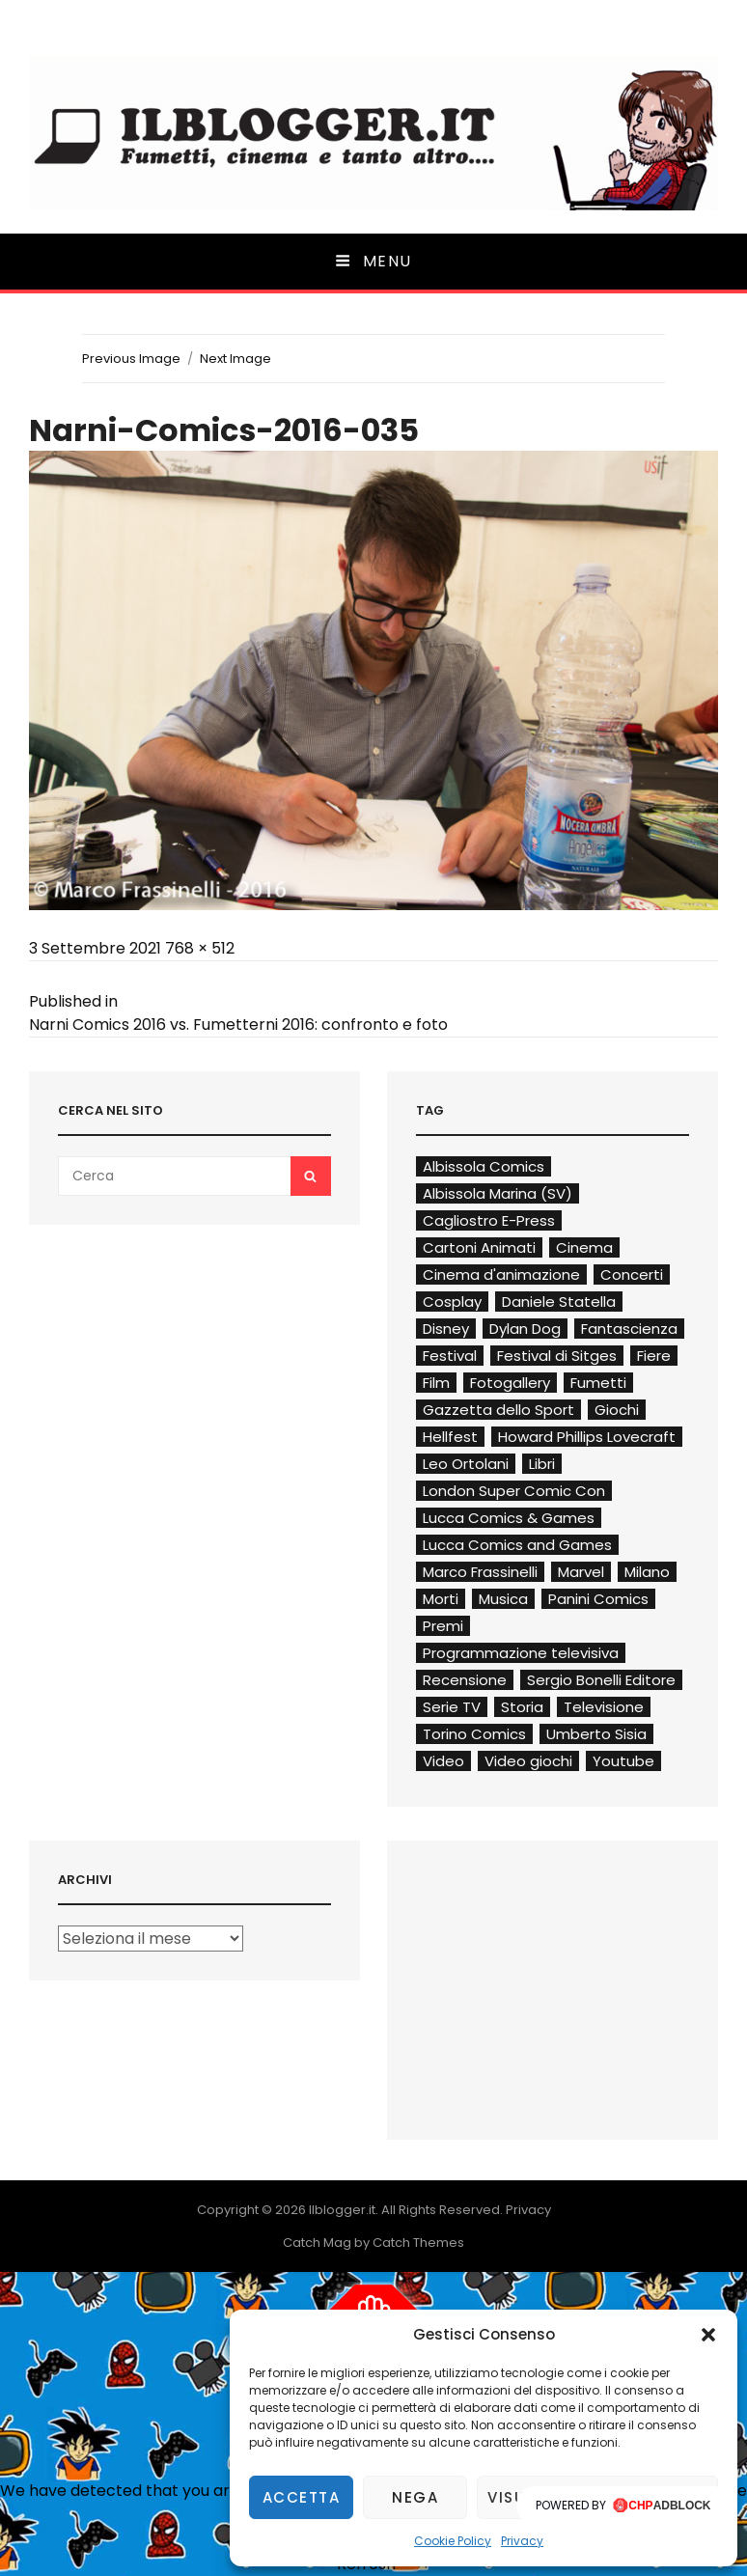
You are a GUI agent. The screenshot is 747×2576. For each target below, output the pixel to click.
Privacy (522, 2541)
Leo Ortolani (466, 1464)
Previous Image (131, 358)
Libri (542, 1464)
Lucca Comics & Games (509, 1518)
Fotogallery (510, 1382)
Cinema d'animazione (501, 1274)
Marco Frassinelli (480, 1572)
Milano (647, 1572)
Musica (503, 1599)
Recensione (465, 1680)
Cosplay (452, 1301)
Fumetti (598, 1382)
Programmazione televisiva (521, 1653)
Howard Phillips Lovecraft (587, 1436)
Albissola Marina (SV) (497, 1193)
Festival (450, 1355)
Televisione (604, 1707)
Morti (440, 1599)
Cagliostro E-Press (489, 1220)
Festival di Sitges (557, 1355)
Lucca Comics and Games (517, 1545)
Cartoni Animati (479, 1247)
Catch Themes (418, 2242)
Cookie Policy (452, 2541)
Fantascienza (629, 1328)
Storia (522, 1707)
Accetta (302, 2497)
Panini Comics (598, 1599)
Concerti (631, 1274)
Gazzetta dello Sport (498, 1409)
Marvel (581, 1572)
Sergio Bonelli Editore (601, 1680)
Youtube (623, 1761)
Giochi (617, 1409)
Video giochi (528, 1761)
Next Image (235, 358)
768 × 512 (200, 948)
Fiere (654, 1355)
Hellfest (450, 1436)
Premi (443, 1626)
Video (443, 1761)
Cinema (584, 1247)
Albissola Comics (483, 1166)
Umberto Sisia (596, 1734)
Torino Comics (474, 1734)
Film (436, 1382)
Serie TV (452, 1707)
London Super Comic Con (514, 1491)
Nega (415, 2497)
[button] (708, 2334)
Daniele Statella (559, 1301)
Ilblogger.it (342, 2210)
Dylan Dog (525, 1328)
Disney (446, 1328)
